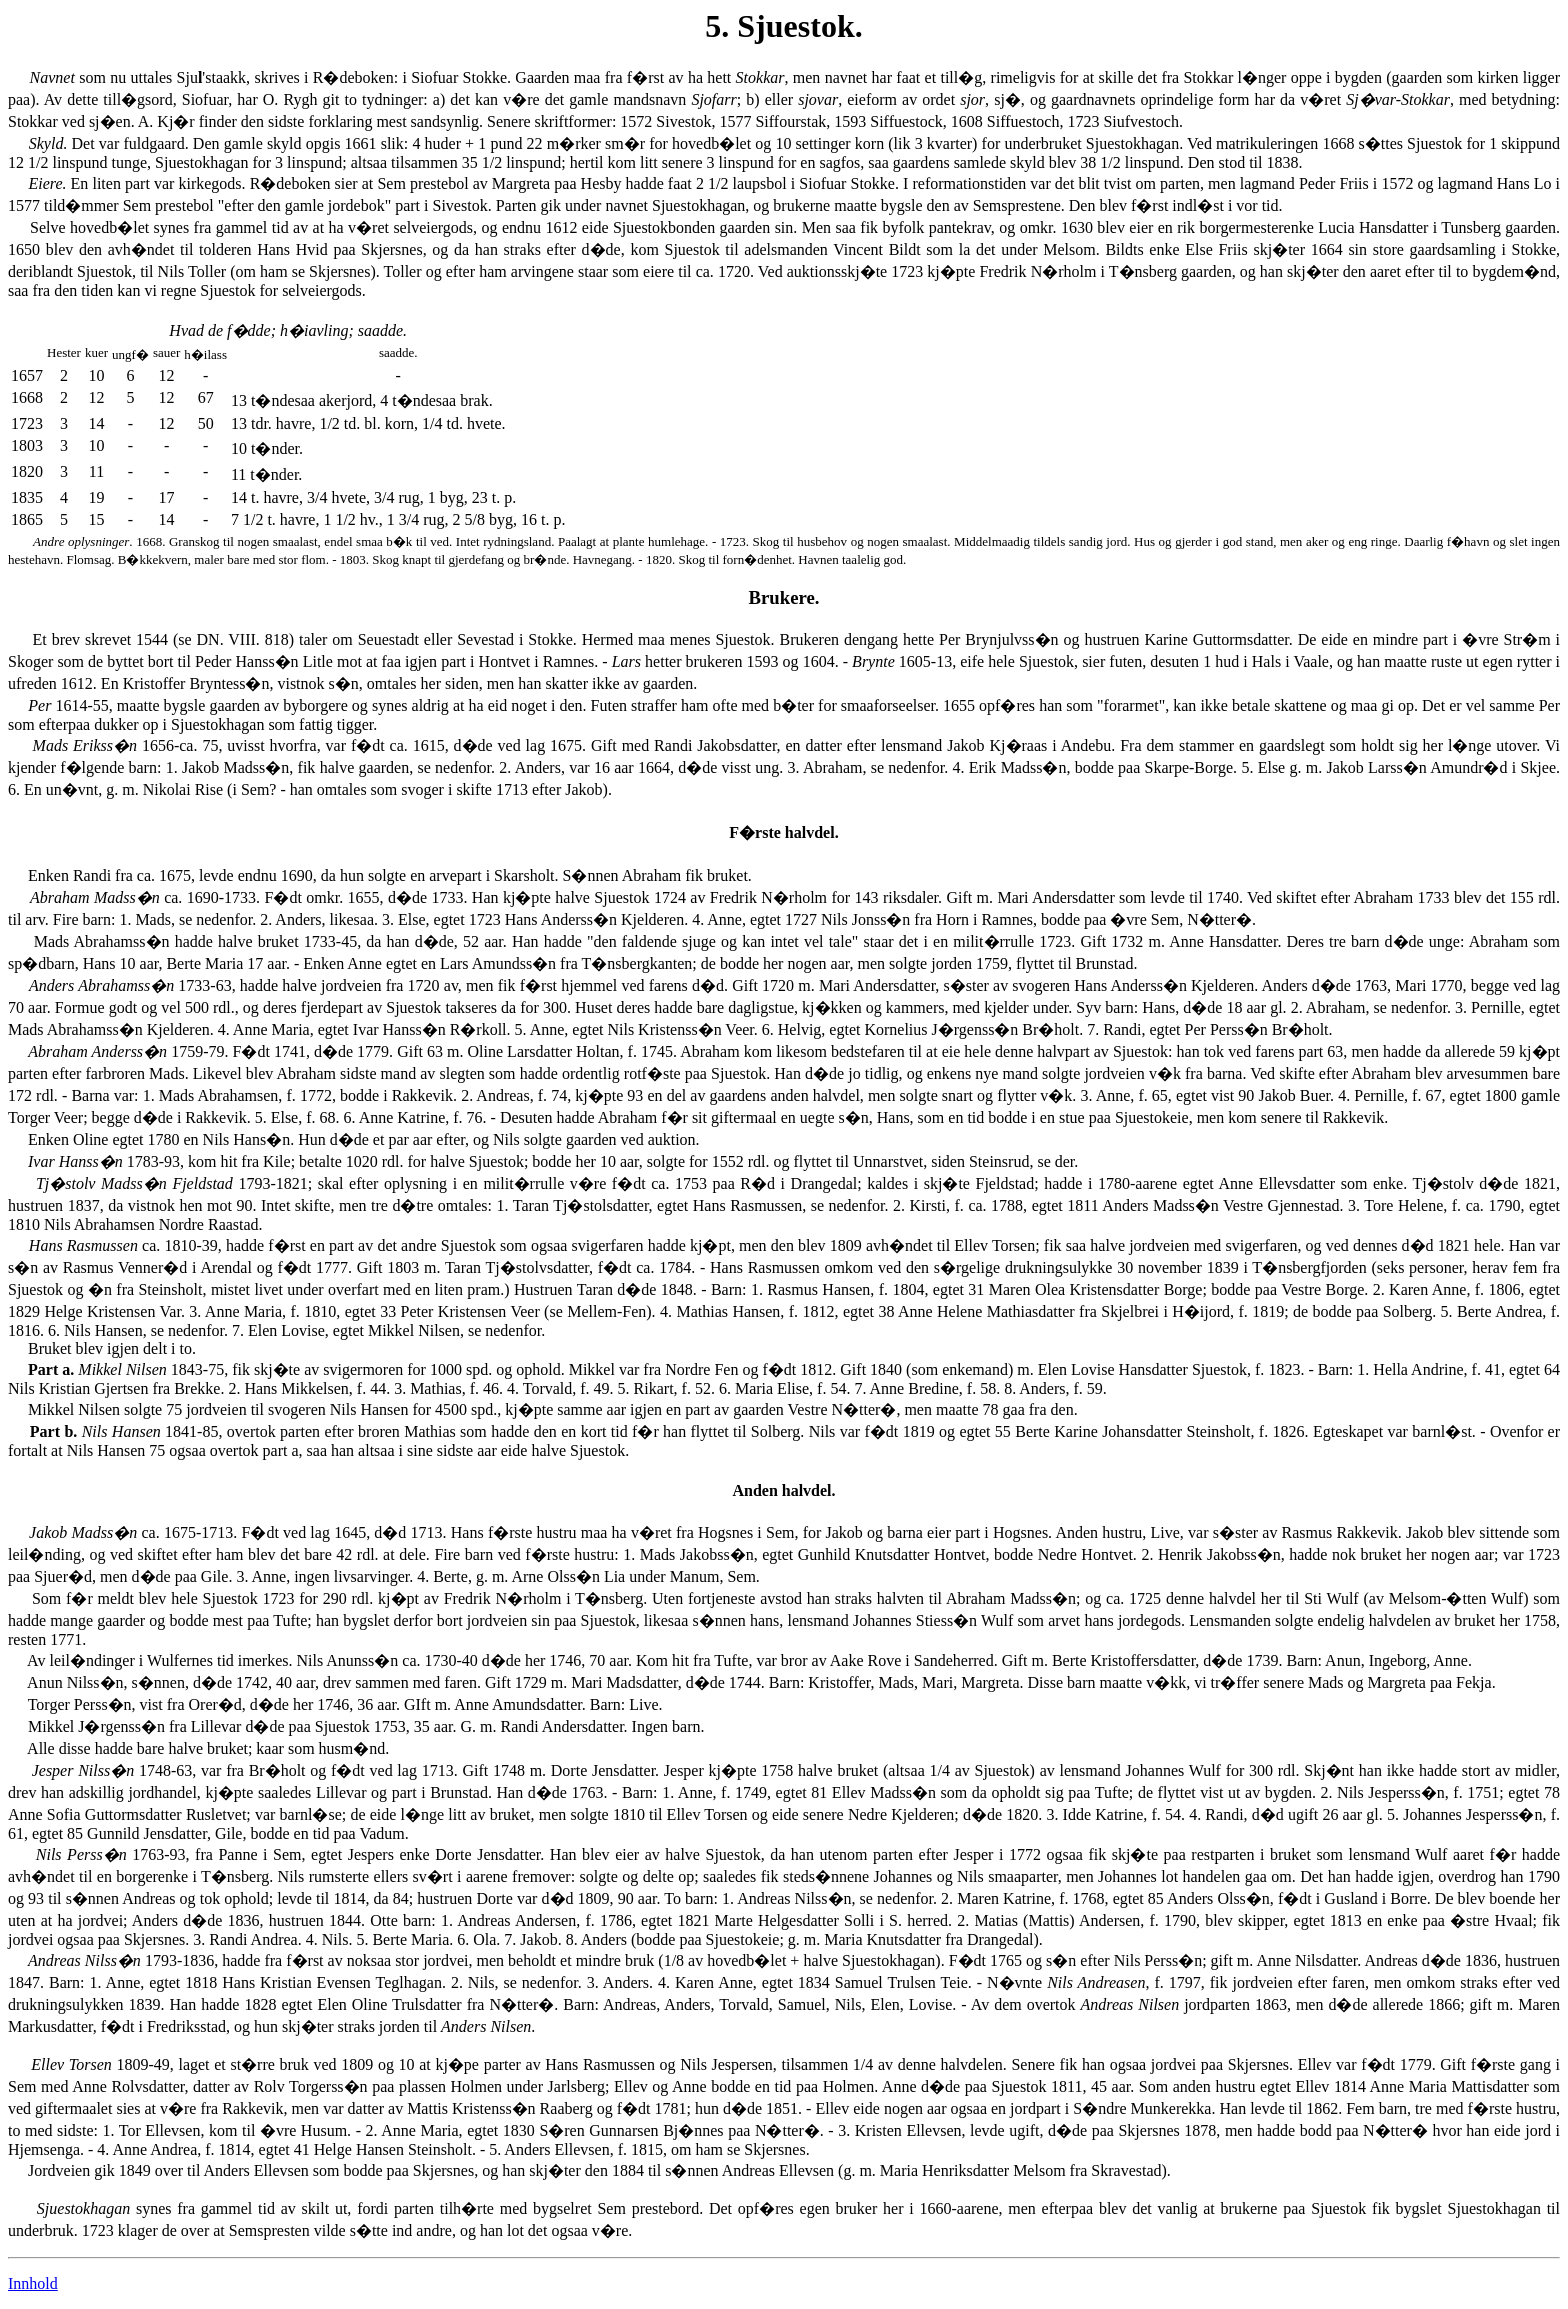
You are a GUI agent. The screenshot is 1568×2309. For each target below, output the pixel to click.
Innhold (33, 2283)
